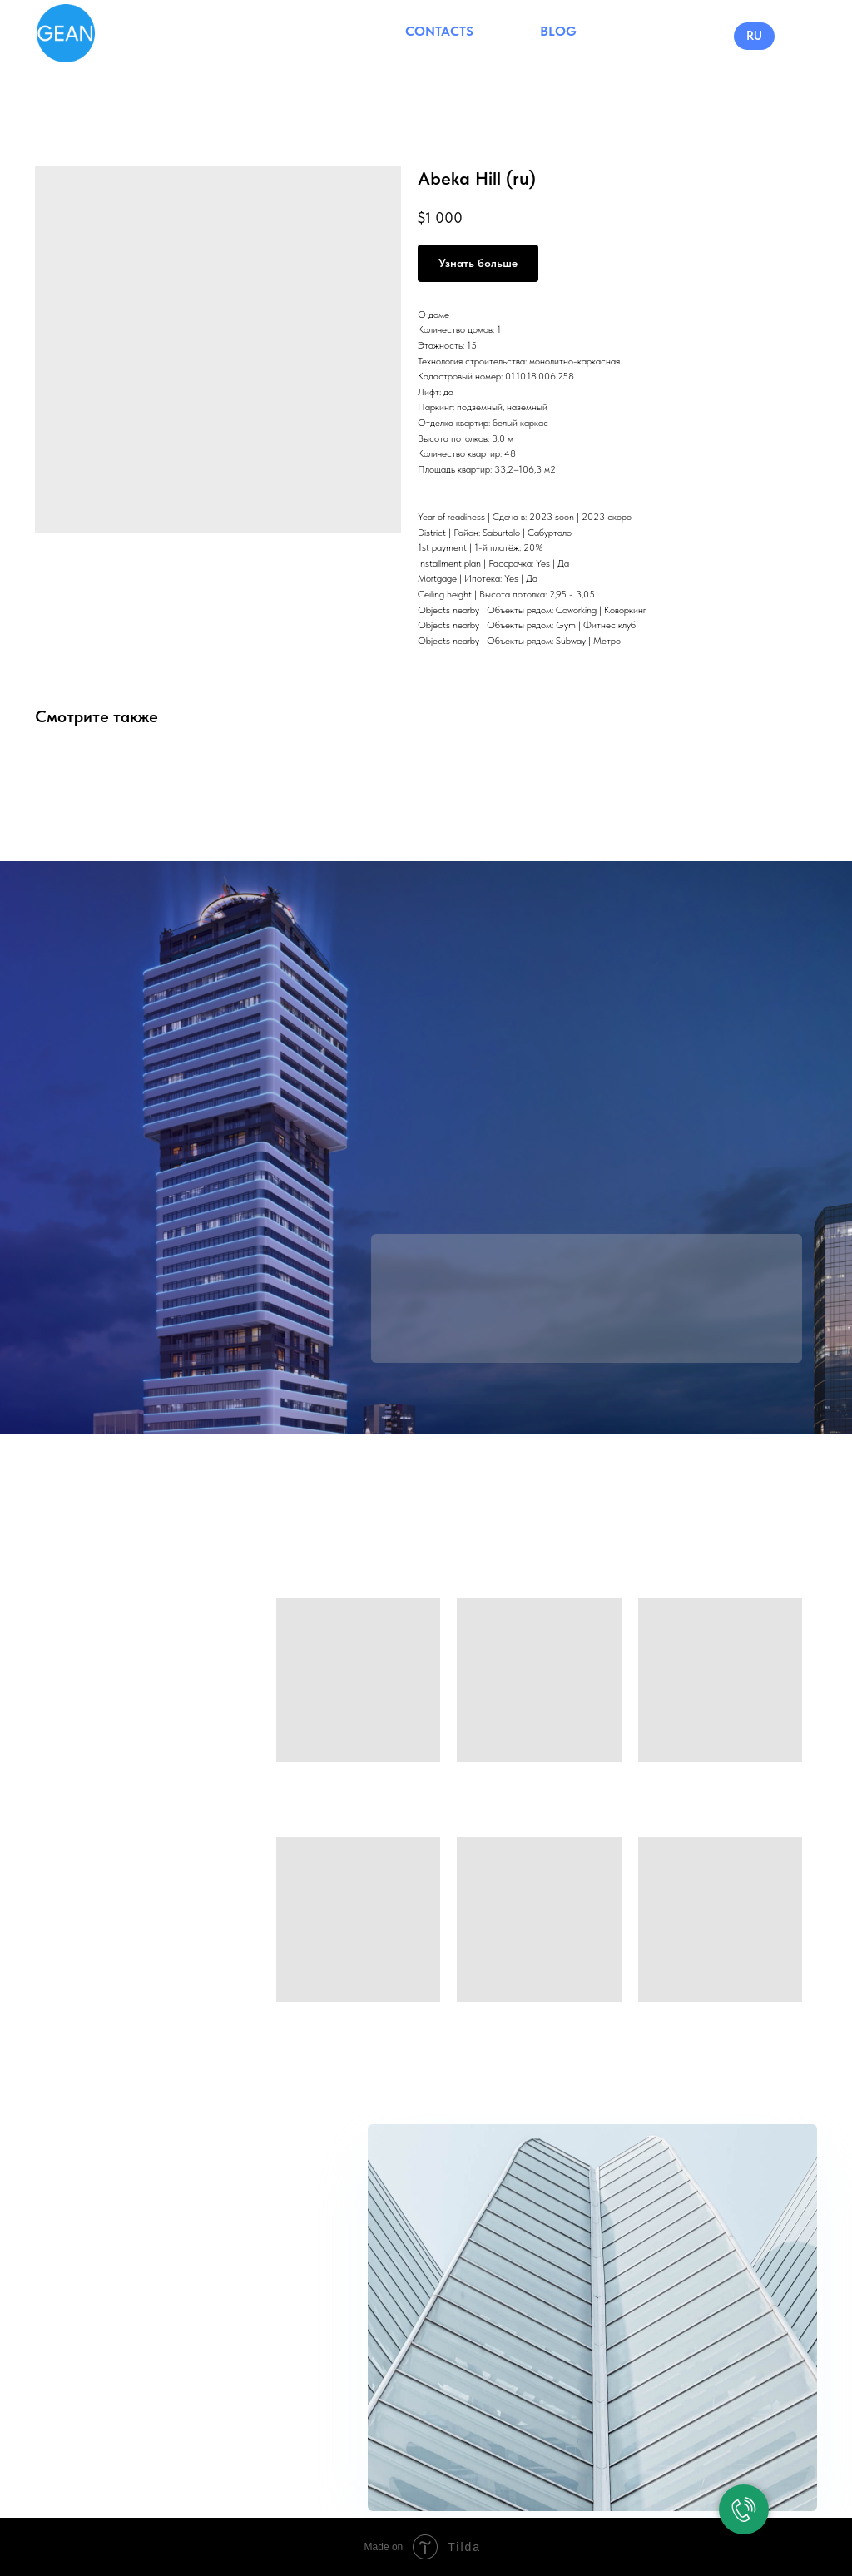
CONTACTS (439, 31)
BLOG (558, 31)
